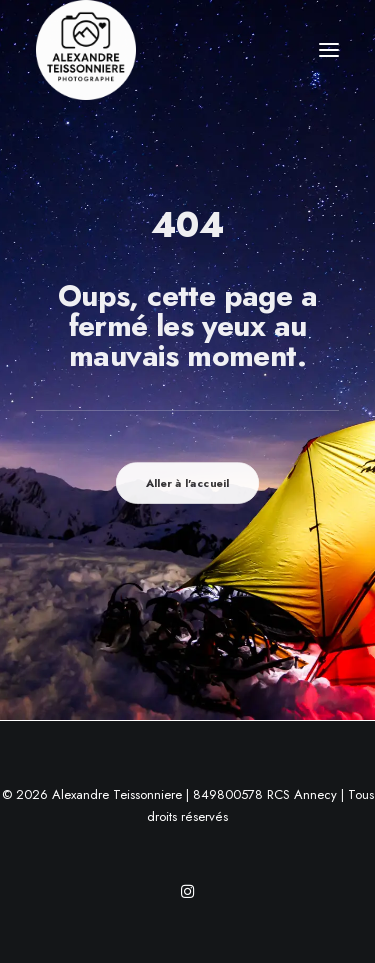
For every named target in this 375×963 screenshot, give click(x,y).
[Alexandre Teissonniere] (86, 50)
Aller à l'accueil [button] (188, 483)
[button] (329, 50)
